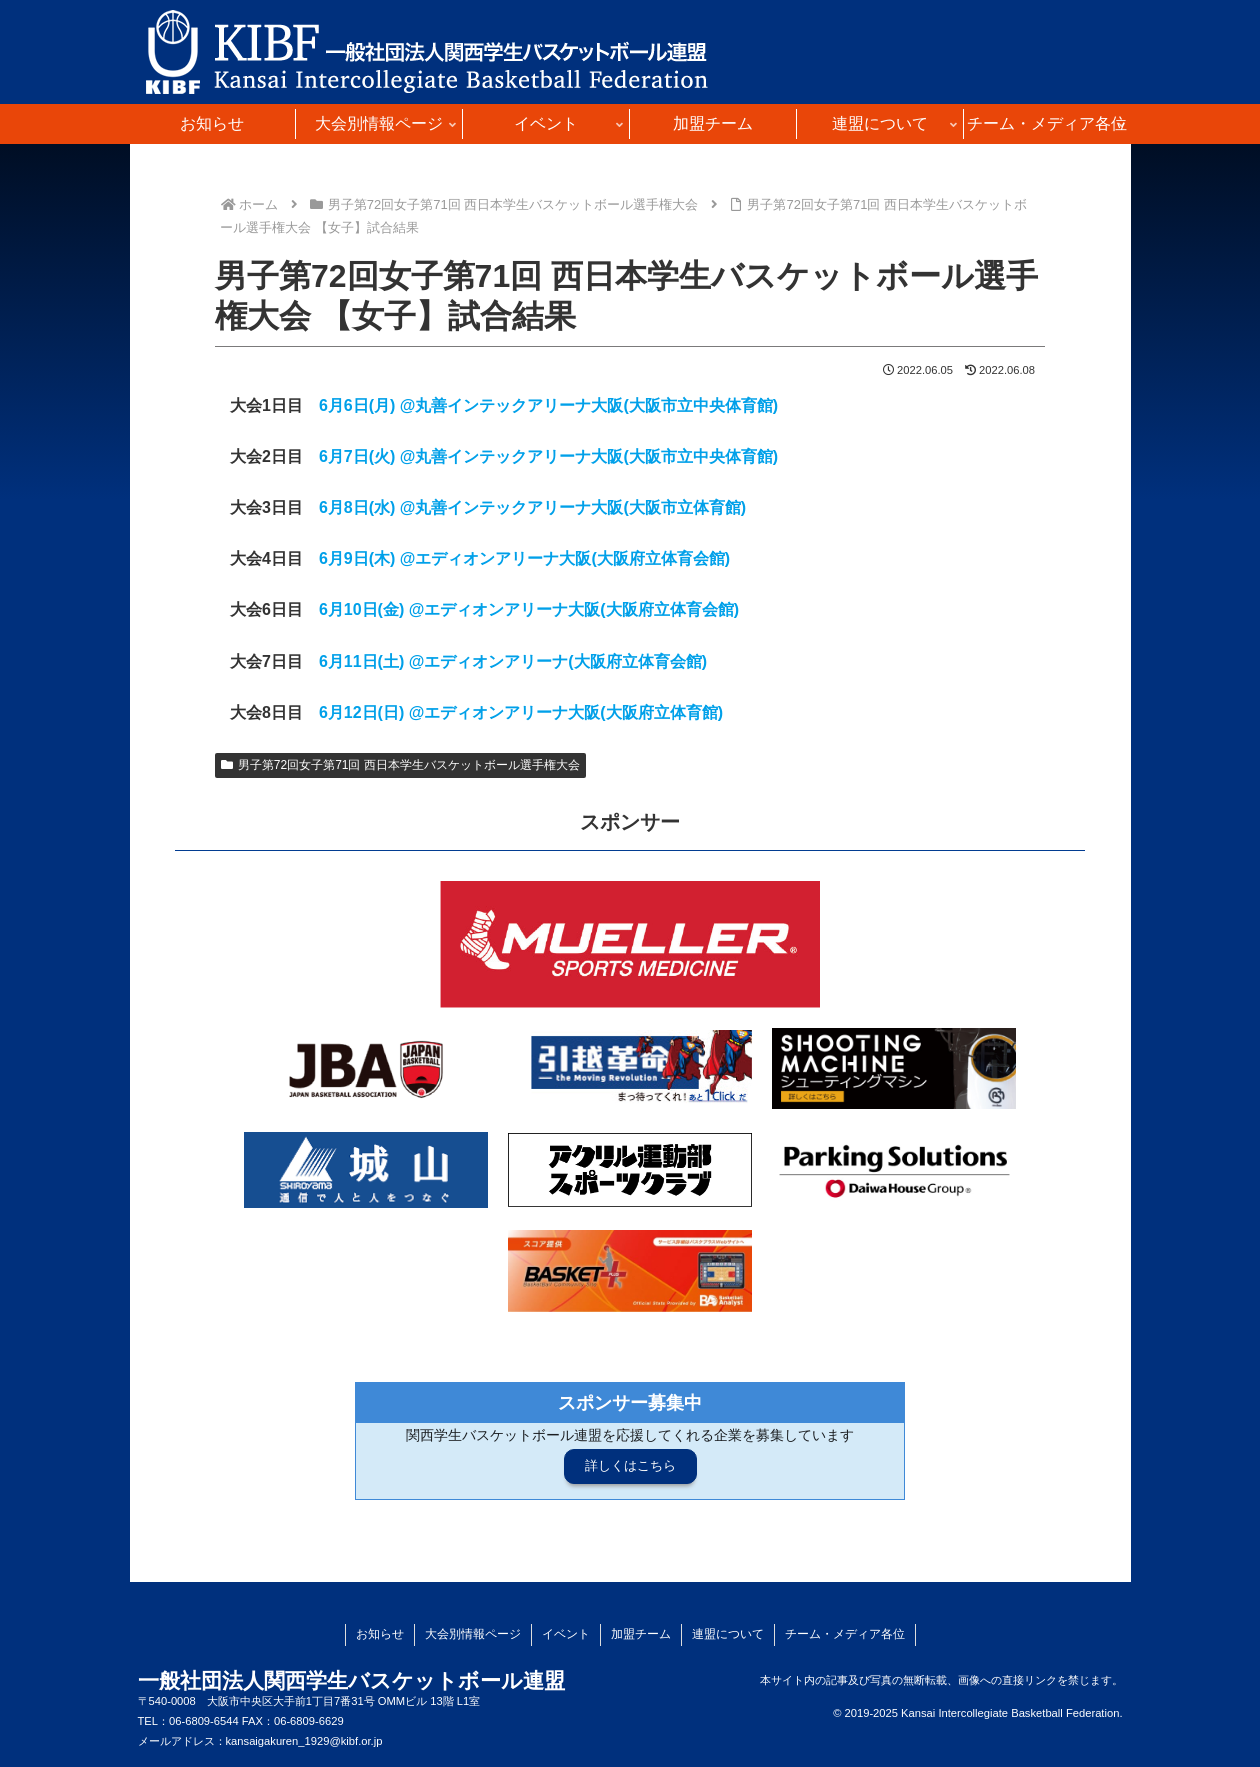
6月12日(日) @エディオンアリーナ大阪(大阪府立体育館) (521, 712)
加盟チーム (641, 1634)
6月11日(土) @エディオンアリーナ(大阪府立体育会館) (513, 661)
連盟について (728, 1634)
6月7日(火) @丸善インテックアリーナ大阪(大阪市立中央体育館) (548, 456)
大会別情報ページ (473, 1634)
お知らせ (380, 1634)
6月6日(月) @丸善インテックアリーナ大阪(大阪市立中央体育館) (548, 405)
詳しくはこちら (630, 1465)
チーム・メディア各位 (845, 1634)
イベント (566, 1634)
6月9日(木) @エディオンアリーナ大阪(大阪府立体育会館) (524, 558)
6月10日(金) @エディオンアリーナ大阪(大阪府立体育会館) (529, 609)
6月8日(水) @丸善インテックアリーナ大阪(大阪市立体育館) (532, 507)
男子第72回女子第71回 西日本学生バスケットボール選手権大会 (400, 765)
